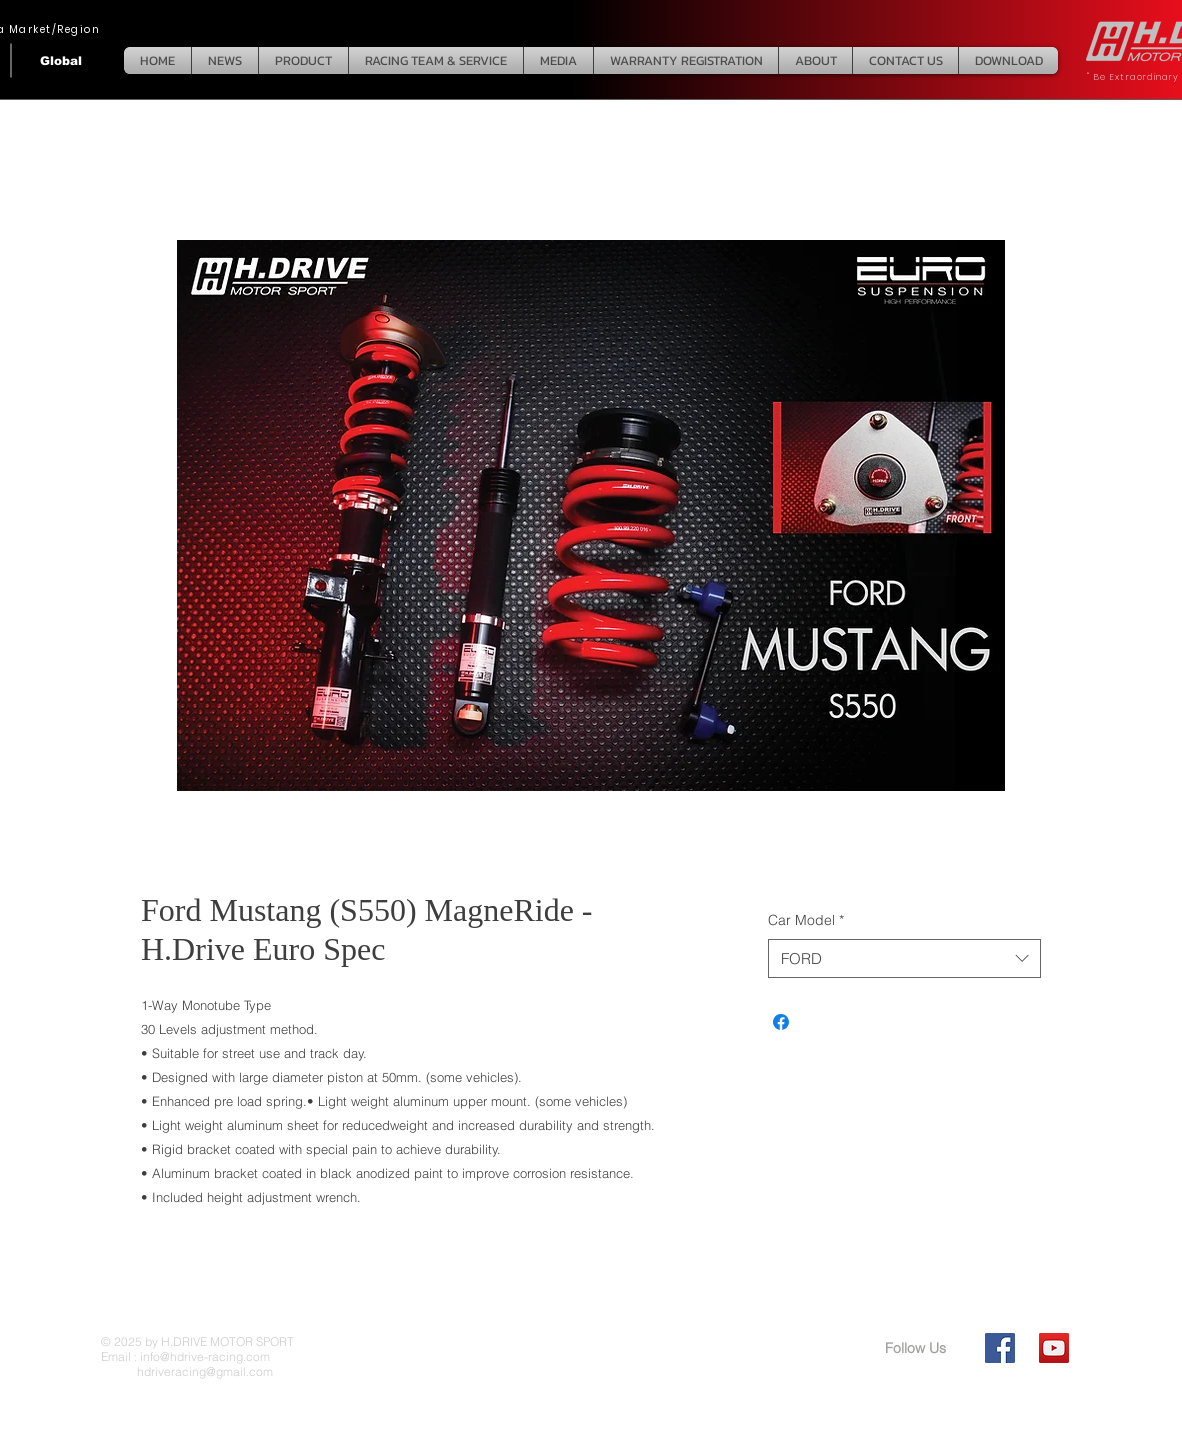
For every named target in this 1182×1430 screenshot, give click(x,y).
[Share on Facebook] (781, 1022)
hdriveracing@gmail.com (187, 1371)
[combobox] (904, 958)
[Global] (61, 60)
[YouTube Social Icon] (1054, 1348)
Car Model (806, 920)
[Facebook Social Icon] (1000, 1348)
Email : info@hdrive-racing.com (185, 1356)
